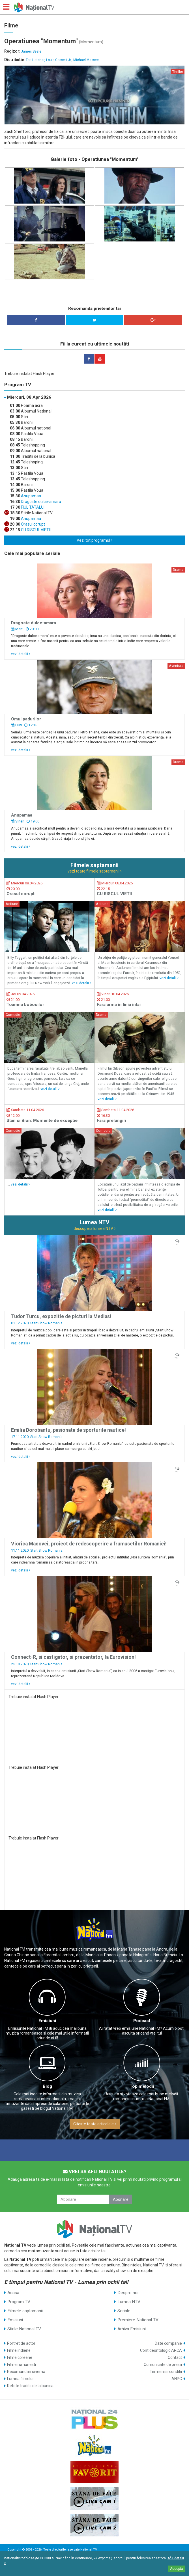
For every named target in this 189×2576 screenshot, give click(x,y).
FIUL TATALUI (32, 507)
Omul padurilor (26, 719)
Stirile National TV (24, 2328)
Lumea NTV (128, 2301)
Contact (175, 2357)
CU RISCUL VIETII (35, 530)
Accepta (176, 2569)
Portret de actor (21, 2343)
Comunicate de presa (163, 2364)
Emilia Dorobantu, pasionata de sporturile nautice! (68, 1430)
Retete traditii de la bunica (30, 2385)
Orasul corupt (32, 524)
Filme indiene (19, 2350)
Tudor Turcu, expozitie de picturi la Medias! (61, 1316)
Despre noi (127, 2292)
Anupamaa (30, 496)
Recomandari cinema (26, 2371)
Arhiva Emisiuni (131, 2328)
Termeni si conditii (166, 2371)
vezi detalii (20, 654)
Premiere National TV (137, 2319)
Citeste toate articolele (94, 2124)
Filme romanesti (21, 2364)
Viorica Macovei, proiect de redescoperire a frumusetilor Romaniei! (89, 1544)
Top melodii (142, 2086)
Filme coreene (19, 2357)
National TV (88, 2549)
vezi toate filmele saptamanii (95, 871)
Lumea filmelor (20, 2378)
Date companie (168, 2343)
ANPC (176, 2378)
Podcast (141, 2020)
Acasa (13, 2292)
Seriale (123, 2310)
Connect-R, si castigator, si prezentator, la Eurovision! (73, 1657)
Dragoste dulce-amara (40, 501)
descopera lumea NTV (94, 1228)
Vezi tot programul (94, 540)
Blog (47, 2086)
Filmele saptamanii (25, 2310)
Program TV (18, 2301)
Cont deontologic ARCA (161, 2350)
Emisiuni (47, 2020)
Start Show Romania (46, 1323)
